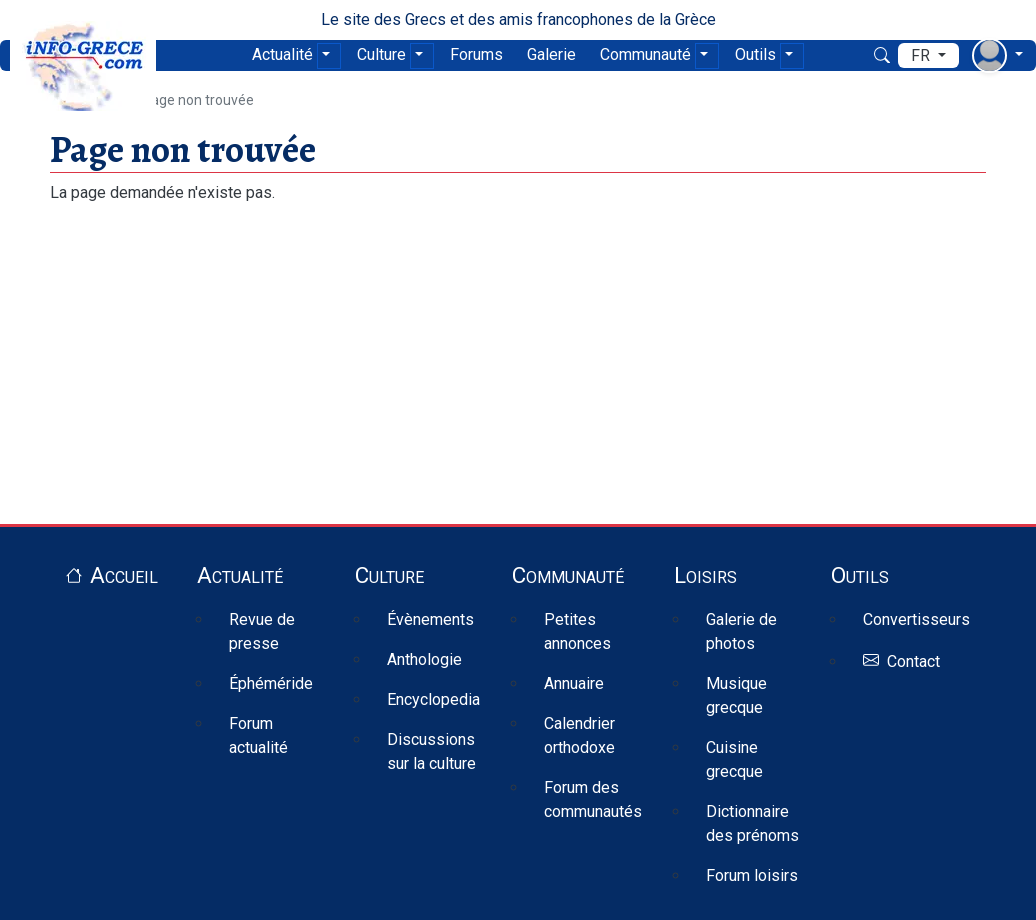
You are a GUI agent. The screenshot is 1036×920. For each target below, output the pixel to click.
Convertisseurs (916, 619)
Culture (381, 54)
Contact (913, 661)
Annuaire (574, 683)
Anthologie (424, 659)
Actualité (282, 54)
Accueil (124, 575)
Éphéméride (271, 683)
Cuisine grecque (734, 759)
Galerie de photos (741, 631)
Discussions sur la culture (431, 751)
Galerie (551, 54)
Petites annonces (577, 631)
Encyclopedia (433, 699)
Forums (476, 54)
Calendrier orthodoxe (579, 735)
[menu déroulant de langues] (928, 56)
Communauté (645, 54)
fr (922, 55)
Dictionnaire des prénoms (752, 823)
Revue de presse (262, 631)
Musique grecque (736, 695)
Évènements (430, 619)
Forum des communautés (593, 799)
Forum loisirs (752, 875)
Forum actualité (258, 735)
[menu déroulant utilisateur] (997, 55)
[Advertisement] (518, 345)
